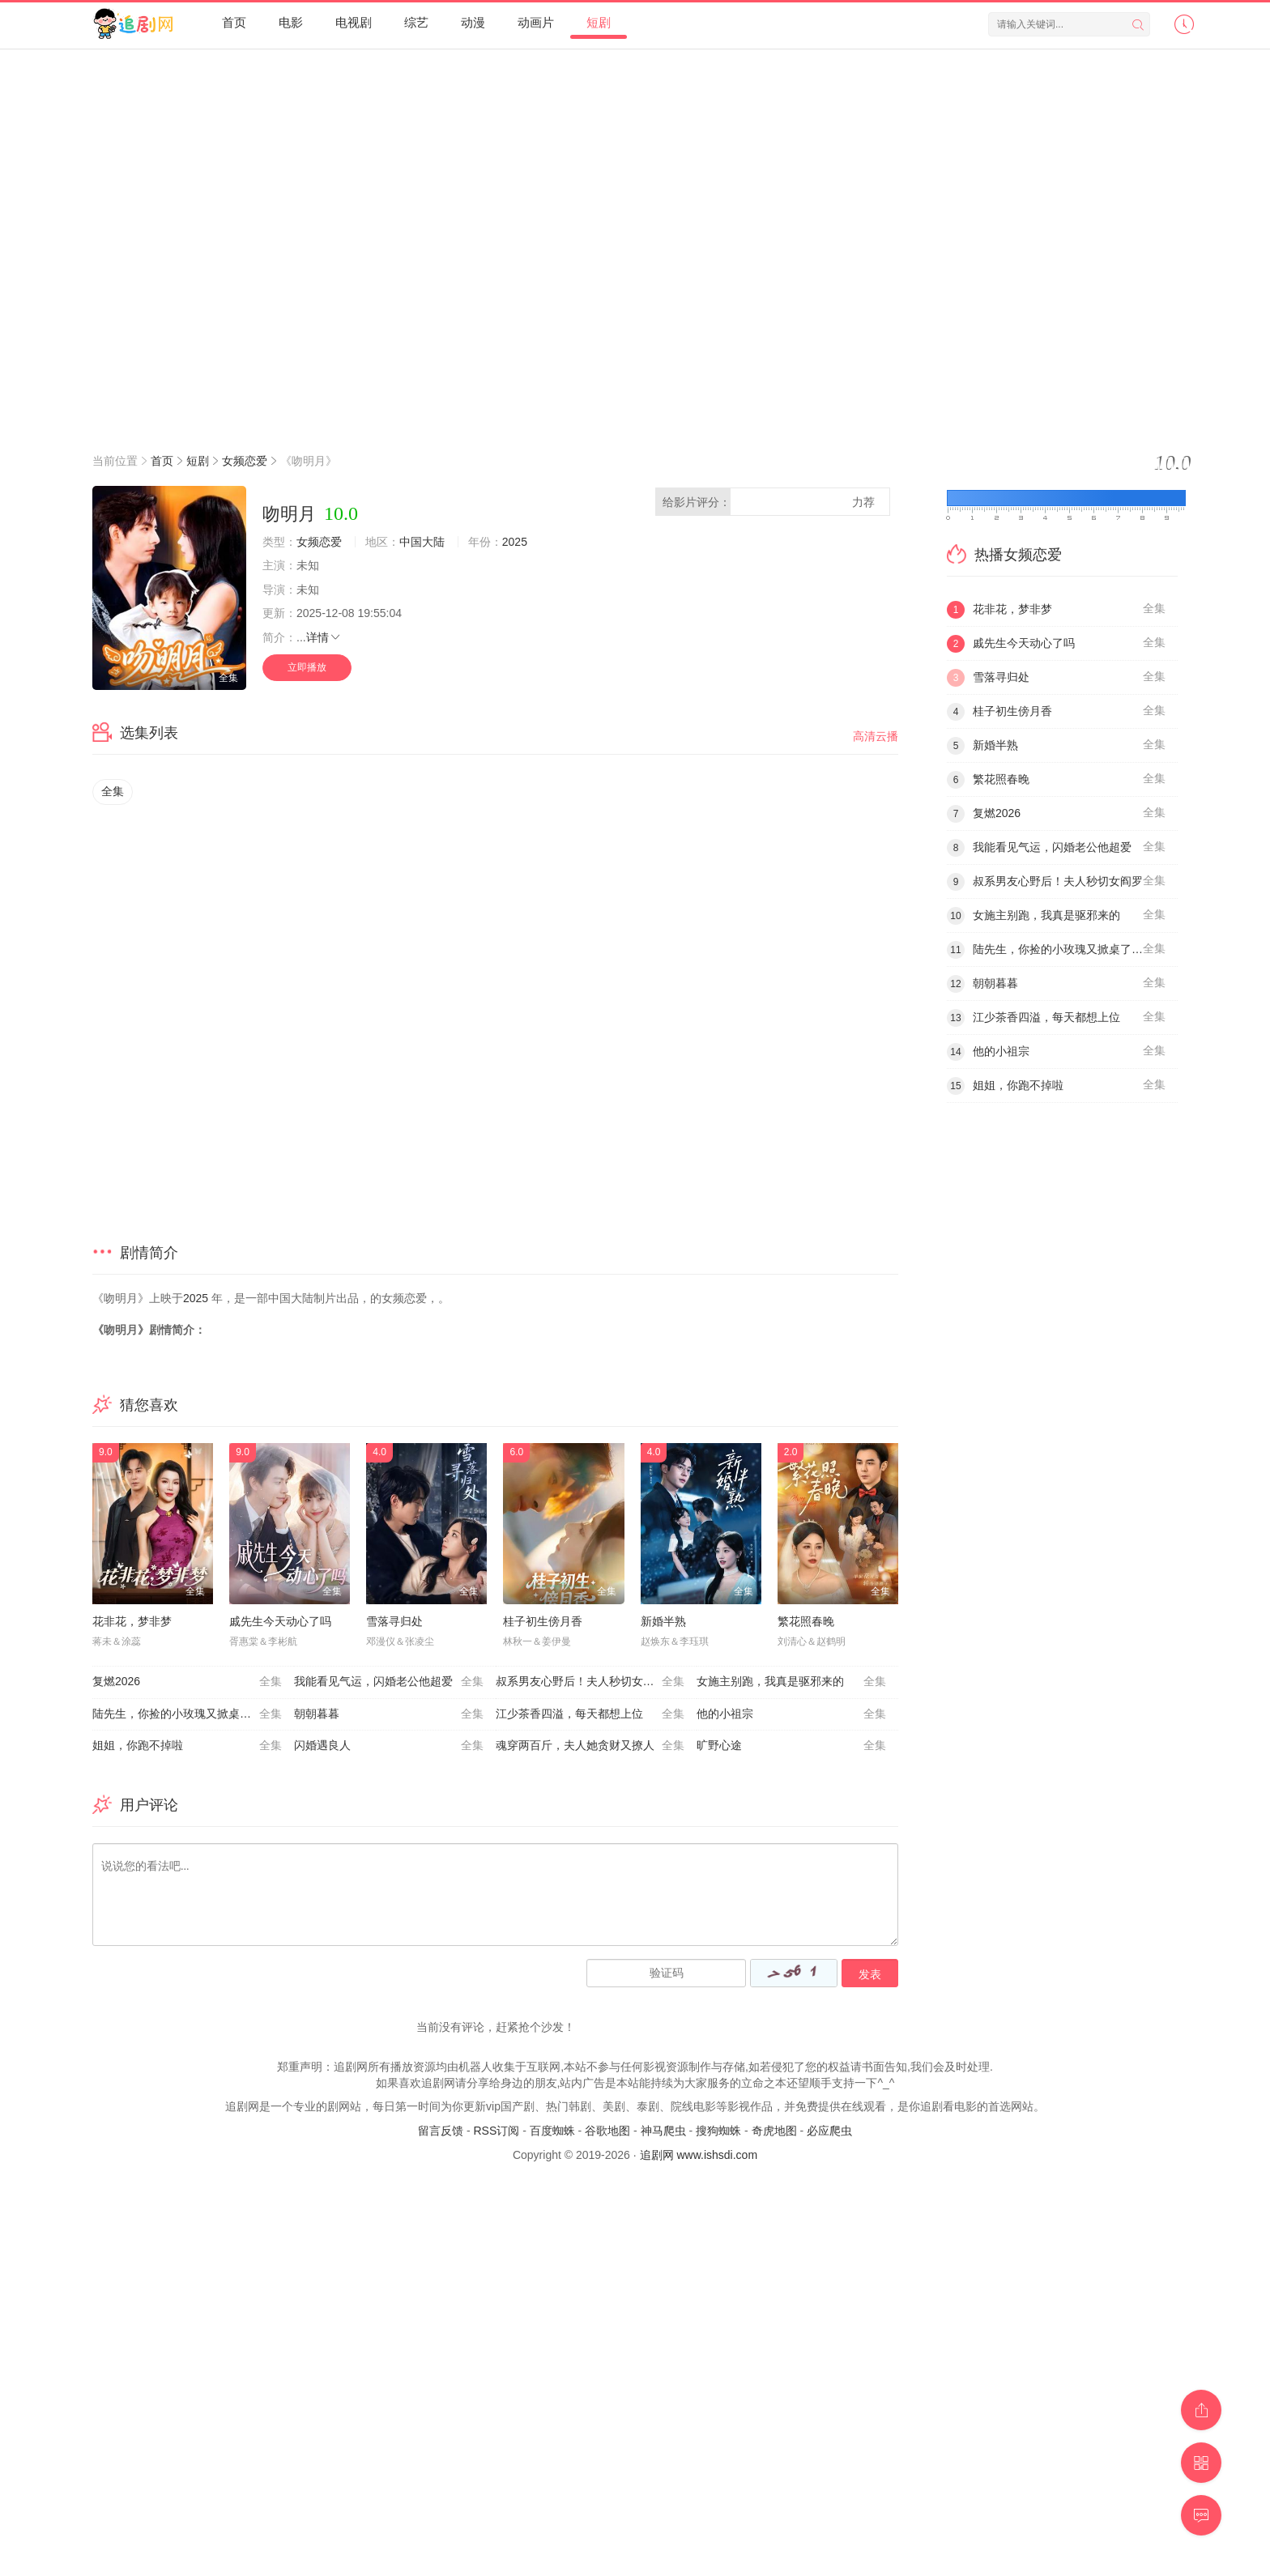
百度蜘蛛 (552, 2130)
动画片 (536, 22)
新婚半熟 (663, 1621)
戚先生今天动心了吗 (280, 1621)
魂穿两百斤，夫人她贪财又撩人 (590, 1746)
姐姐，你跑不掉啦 (187, 1746)
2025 (514, 541)
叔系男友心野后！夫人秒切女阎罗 (590, 1682)
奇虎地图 (774, 2130)
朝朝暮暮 (389, 1714)
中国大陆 (422, 541)
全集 (112, 791)
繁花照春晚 (806, 1621)
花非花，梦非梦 (132, 1621)
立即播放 (307, 667)
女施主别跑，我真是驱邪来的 (791, 1682)
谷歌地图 (607, 2130)
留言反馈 (440, 2130)
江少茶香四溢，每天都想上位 (590, 1714)
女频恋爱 (244, 460)
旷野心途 (791, 1746)
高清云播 (875, 736)
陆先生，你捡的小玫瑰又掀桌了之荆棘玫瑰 (193, 1714)
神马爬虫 (663, 2130)
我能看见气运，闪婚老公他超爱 (389, 1682)
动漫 (473, 22)
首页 (234, 22)
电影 (291, 22)
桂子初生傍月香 (542, 1621)
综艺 (416, 22)
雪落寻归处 (394, 1621)
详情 (324, 637)
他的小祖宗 (791, 1714)
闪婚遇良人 (389, 1746)
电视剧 (353, 22)
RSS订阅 (496, 2130)
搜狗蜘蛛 (718, 2130)
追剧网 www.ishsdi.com (698, 2154)
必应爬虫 (829, 2130)
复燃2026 (187, 1682)
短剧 (598, 22)
